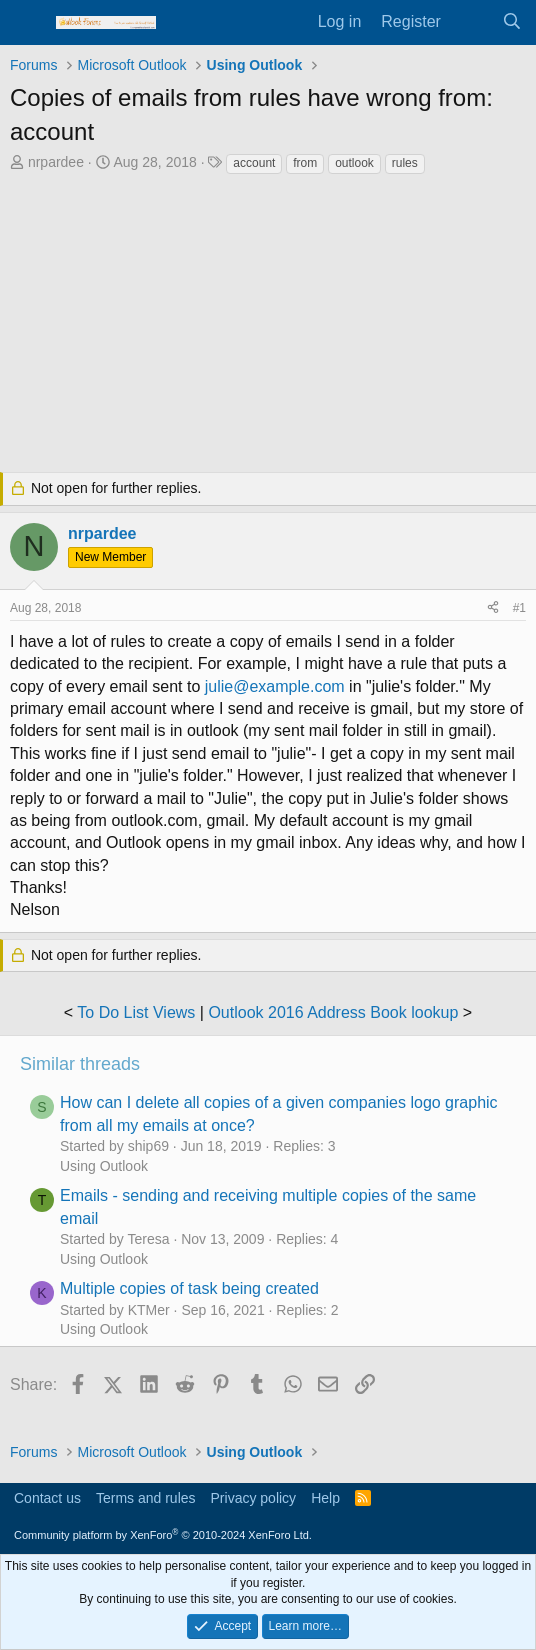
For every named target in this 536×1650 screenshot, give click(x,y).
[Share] (493, 608)
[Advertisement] (268, 326)
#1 (519, 608)
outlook (354, 163)
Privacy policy (254, 1498)
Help (325, 1498)
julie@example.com (275, 686)
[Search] (511, 22)
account (254, 163)
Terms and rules (146, 1498)
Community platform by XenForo (163, 1535)
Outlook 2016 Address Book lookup (333, 1012)
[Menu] (27, 23)
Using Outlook (104, 1166)
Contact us (47, 1498)
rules (405, 163)
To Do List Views (136, 1012)
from (305, 163)
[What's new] (471, 22)
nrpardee (56, 162)
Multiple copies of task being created (189, 1288)
